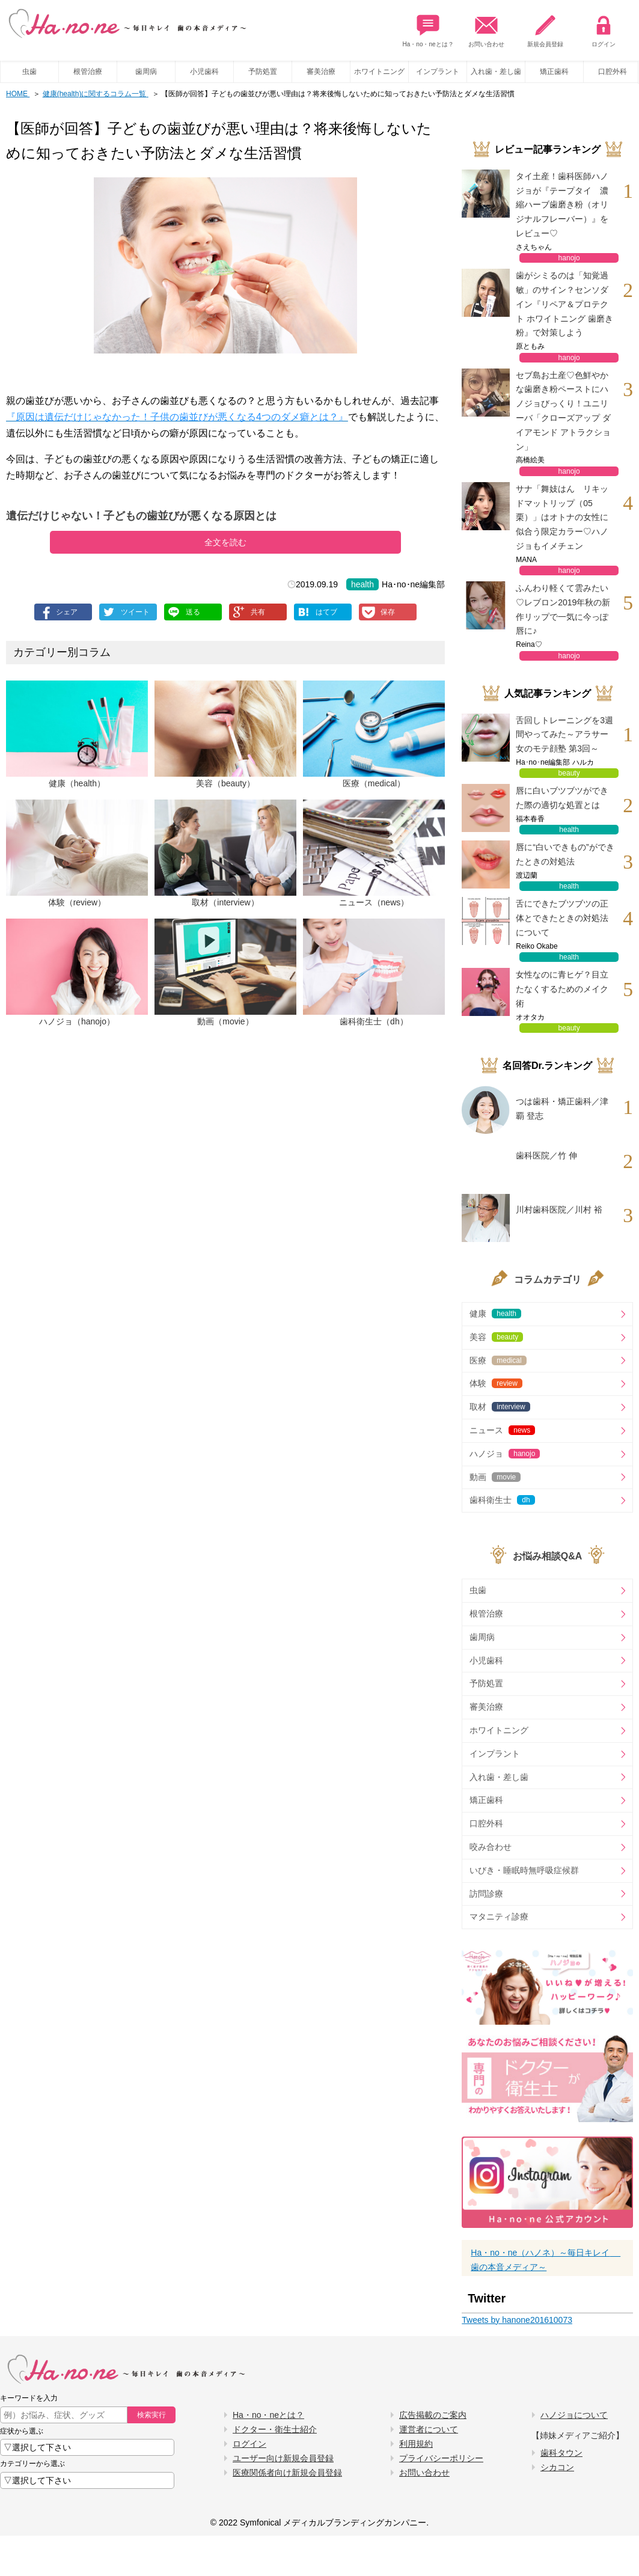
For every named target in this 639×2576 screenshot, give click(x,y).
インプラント (437, 71)
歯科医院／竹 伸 (546, 1155)
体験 (495, 1383)
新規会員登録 (545, 27)
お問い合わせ (486, 27)
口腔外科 (486, 1823)
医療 (497, 1360)
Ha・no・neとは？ (428, 27)
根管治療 (87, 71)
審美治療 (321, 71)
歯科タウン (561, 2453)
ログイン (604, 27)
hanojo (569, 258)
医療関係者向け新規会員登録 (287, 2472)
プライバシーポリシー (441, 2458)
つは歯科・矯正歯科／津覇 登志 (562, 1109)
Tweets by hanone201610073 (517, 2320)
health (362, 584)
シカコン (557, 2467)
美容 (496, 1337)
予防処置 (262, 71)
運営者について (428, 2429)
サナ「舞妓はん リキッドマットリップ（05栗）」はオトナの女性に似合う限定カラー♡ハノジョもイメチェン (562, 517)
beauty (569, 773)
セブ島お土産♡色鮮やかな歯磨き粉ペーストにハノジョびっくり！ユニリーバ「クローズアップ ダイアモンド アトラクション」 (563, 410)
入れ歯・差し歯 (496, 71)
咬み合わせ (490, 1847)
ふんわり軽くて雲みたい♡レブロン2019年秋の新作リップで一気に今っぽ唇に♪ (563, 609)
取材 (499, 1407)
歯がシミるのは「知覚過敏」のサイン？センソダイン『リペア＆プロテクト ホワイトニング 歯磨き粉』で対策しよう (564, 304)
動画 (495, 1477)
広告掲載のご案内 (432, 2415)
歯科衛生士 (501, 1500)
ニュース (502, 1430)
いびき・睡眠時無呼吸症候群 (524, 1870)
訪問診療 (486, 1893)
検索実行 (151, 2415)
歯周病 (146, 71)
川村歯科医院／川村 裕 (559, 1209)
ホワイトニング (379, 71)
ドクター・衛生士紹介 (275, 2429)
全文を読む (225, 542)
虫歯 (29, 71)
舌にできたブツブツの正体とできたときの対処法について (562, 918)
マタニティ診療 (498, 1916)
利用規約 (416, 2444)
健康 (495, 1313)
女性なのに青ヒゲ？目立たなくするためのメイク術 (562, 989)
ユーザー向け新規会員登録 (283, 2458)
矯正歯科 (554, 71)
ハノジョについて (574, 2415)
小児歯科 (204, 71)
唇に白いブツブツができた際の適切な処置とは (562, 798)
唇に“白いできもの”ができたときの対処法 (565, 854)
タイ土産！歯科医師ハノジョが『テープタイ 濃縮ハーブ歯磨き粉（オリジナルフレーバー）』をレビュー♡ (562, 204)
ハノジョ (504, 1453)
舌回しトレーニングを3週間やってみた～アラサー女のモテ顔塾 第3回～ (564, 734)
